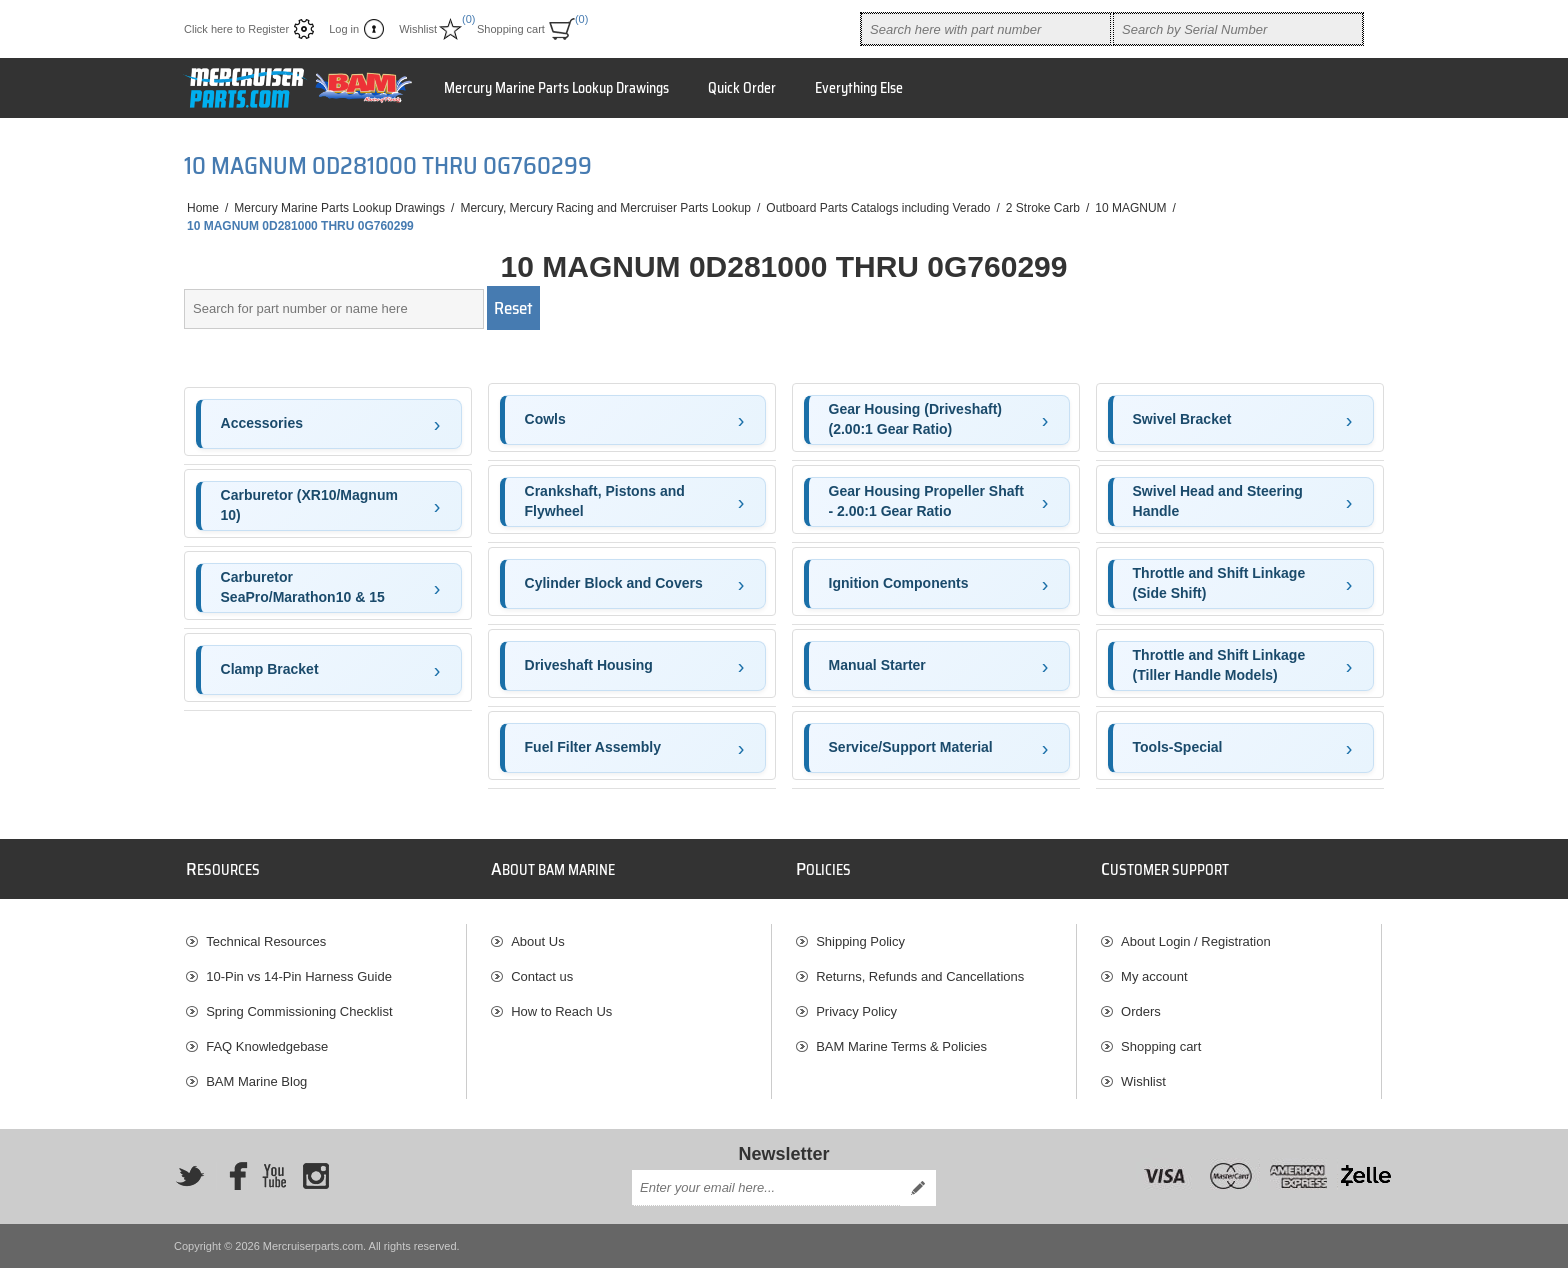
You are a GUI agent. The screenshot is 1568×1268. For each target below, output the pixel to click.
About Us (537, 941)
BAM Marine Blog (256, 1081)
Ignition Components (899, 583)
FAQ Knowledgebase (267, 1046)
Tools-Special (1178, 747)
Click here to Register (236, 29)
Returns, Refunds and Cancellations (920, 976)
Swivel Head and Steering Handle (1218, 501)
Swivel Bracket (1182, 419)
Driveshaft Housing (589, 665)
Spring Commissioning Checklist (299, 1011)
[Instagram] (316, 1176)
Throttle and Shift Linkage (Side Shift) (1219, 583)
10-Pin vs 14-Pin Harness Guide (299, 976)
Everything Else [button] (859, 88)
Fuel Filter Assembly (593, 747)
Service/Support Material (911, 747)
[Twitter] (190, 1176)
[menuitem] (326, 941)
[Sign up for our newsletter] (766, 1188)
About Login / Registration (1196, 941)
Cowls (545, 419)
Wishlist (1143, 1081)
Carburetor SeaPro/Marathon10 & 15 (303, 587)
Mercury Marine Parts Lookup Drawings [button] (556, 88)
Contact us (542, 976)
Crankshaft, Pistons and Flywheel (605, 501)
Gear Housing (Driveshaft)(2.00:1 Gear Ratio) (915, 419)
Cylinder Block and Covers (614, 583)
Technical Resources (266, 941)
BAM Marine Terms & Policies (901, 1046)
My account (1154, 976)
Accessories (262, 423)
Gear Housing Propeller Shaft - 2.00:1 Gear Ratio (926, 501)
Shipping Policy (860, 941)
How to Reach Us (561, 1011)
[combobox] (986, 29)
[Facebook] (232, 1176)
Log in (344, 29)
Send (918, 1188)
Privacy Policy (856, 1011)
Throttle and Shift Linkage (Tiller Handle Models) (1219, 665)
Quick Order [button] (742, 88)
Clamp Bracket (270, 669)
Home (203, 208)
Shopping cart (1161, 1046)
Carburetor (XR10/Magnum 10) (309, 505)
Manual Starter (877, 665)
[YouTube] (274, 1176)
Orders (1141, 1011)
